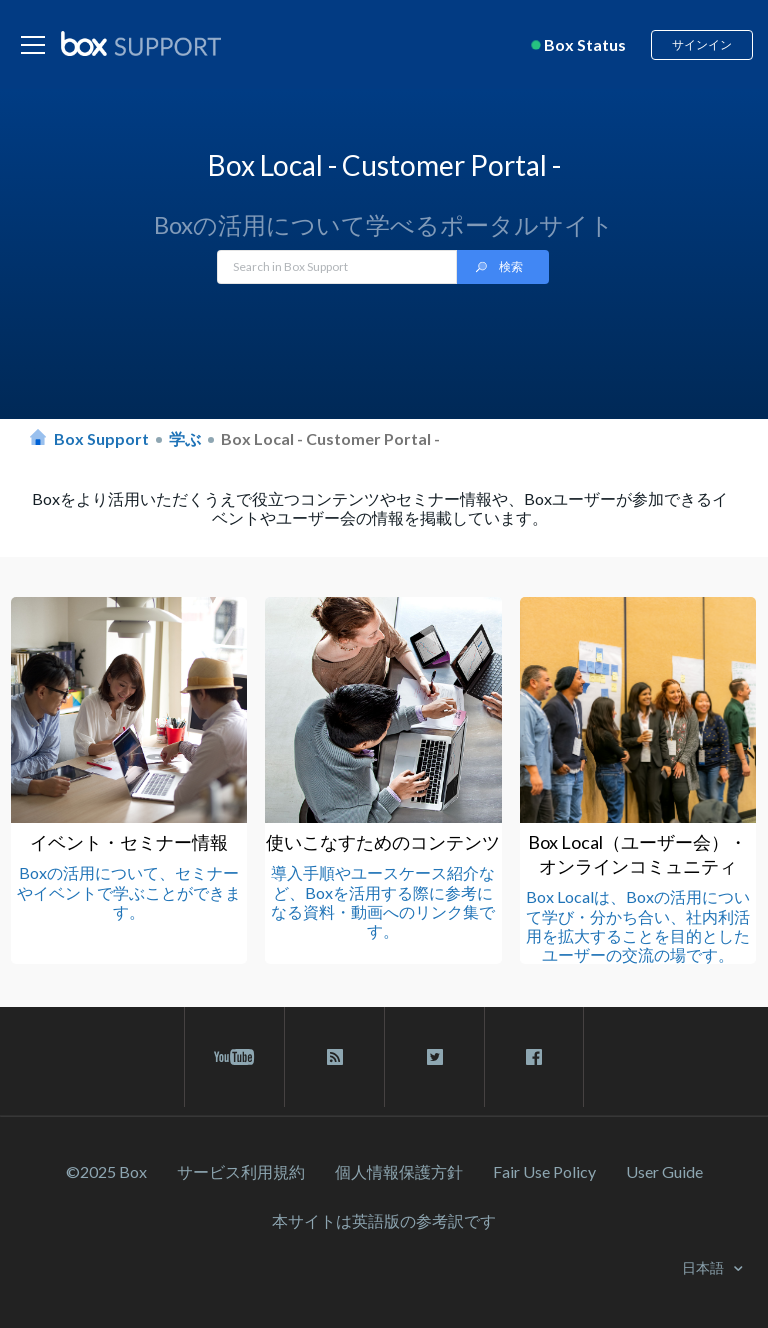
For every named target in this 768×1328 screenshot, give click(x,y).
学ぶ (185, 438)
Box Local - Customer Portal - (330, 438)
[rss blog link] (334, 1057)
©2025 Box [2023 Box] (106, 1171)
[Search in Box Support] (337, 267)
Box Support (101, 438)
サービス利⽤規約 (241, 1171)
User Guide (664, 1171)
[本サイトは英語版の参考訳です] (384, 1220)
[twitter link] (434, 1057)
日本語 (704, 1267)
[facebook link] (534, 1057)
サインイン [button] (702, 44)
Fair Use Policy (544, 1171)
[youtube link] (234, 1057)
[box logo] (141, 43)
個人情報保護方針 (399, 1171)
